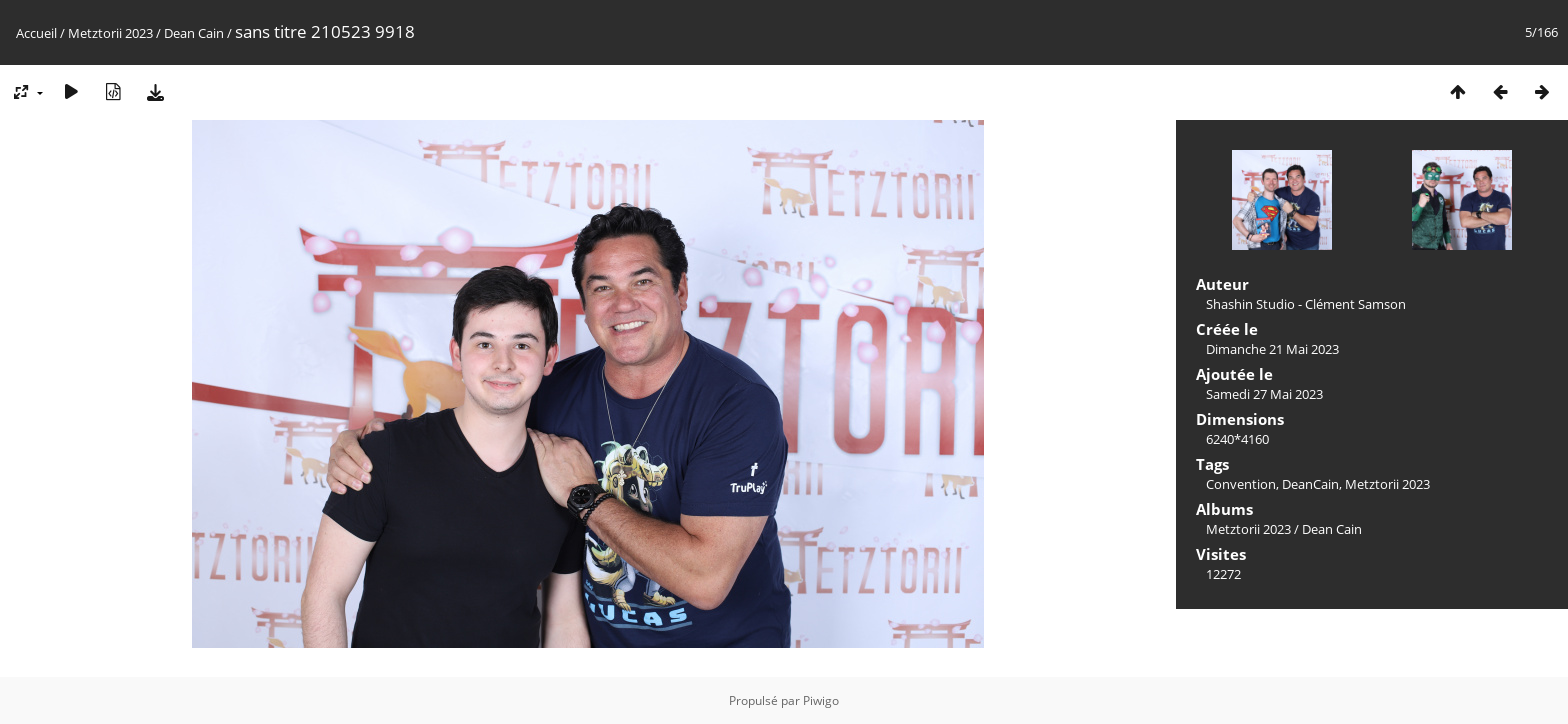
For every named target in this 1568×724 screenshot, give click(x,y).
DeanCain (1310, 484)
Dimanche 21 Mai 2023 (1272, 349)
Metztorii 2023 (110, 33)
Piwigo (821, 700)
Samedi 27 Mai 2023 (1264, 394)
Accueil (36, 33)
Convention (1241, 484)
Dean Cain (194, 33)
